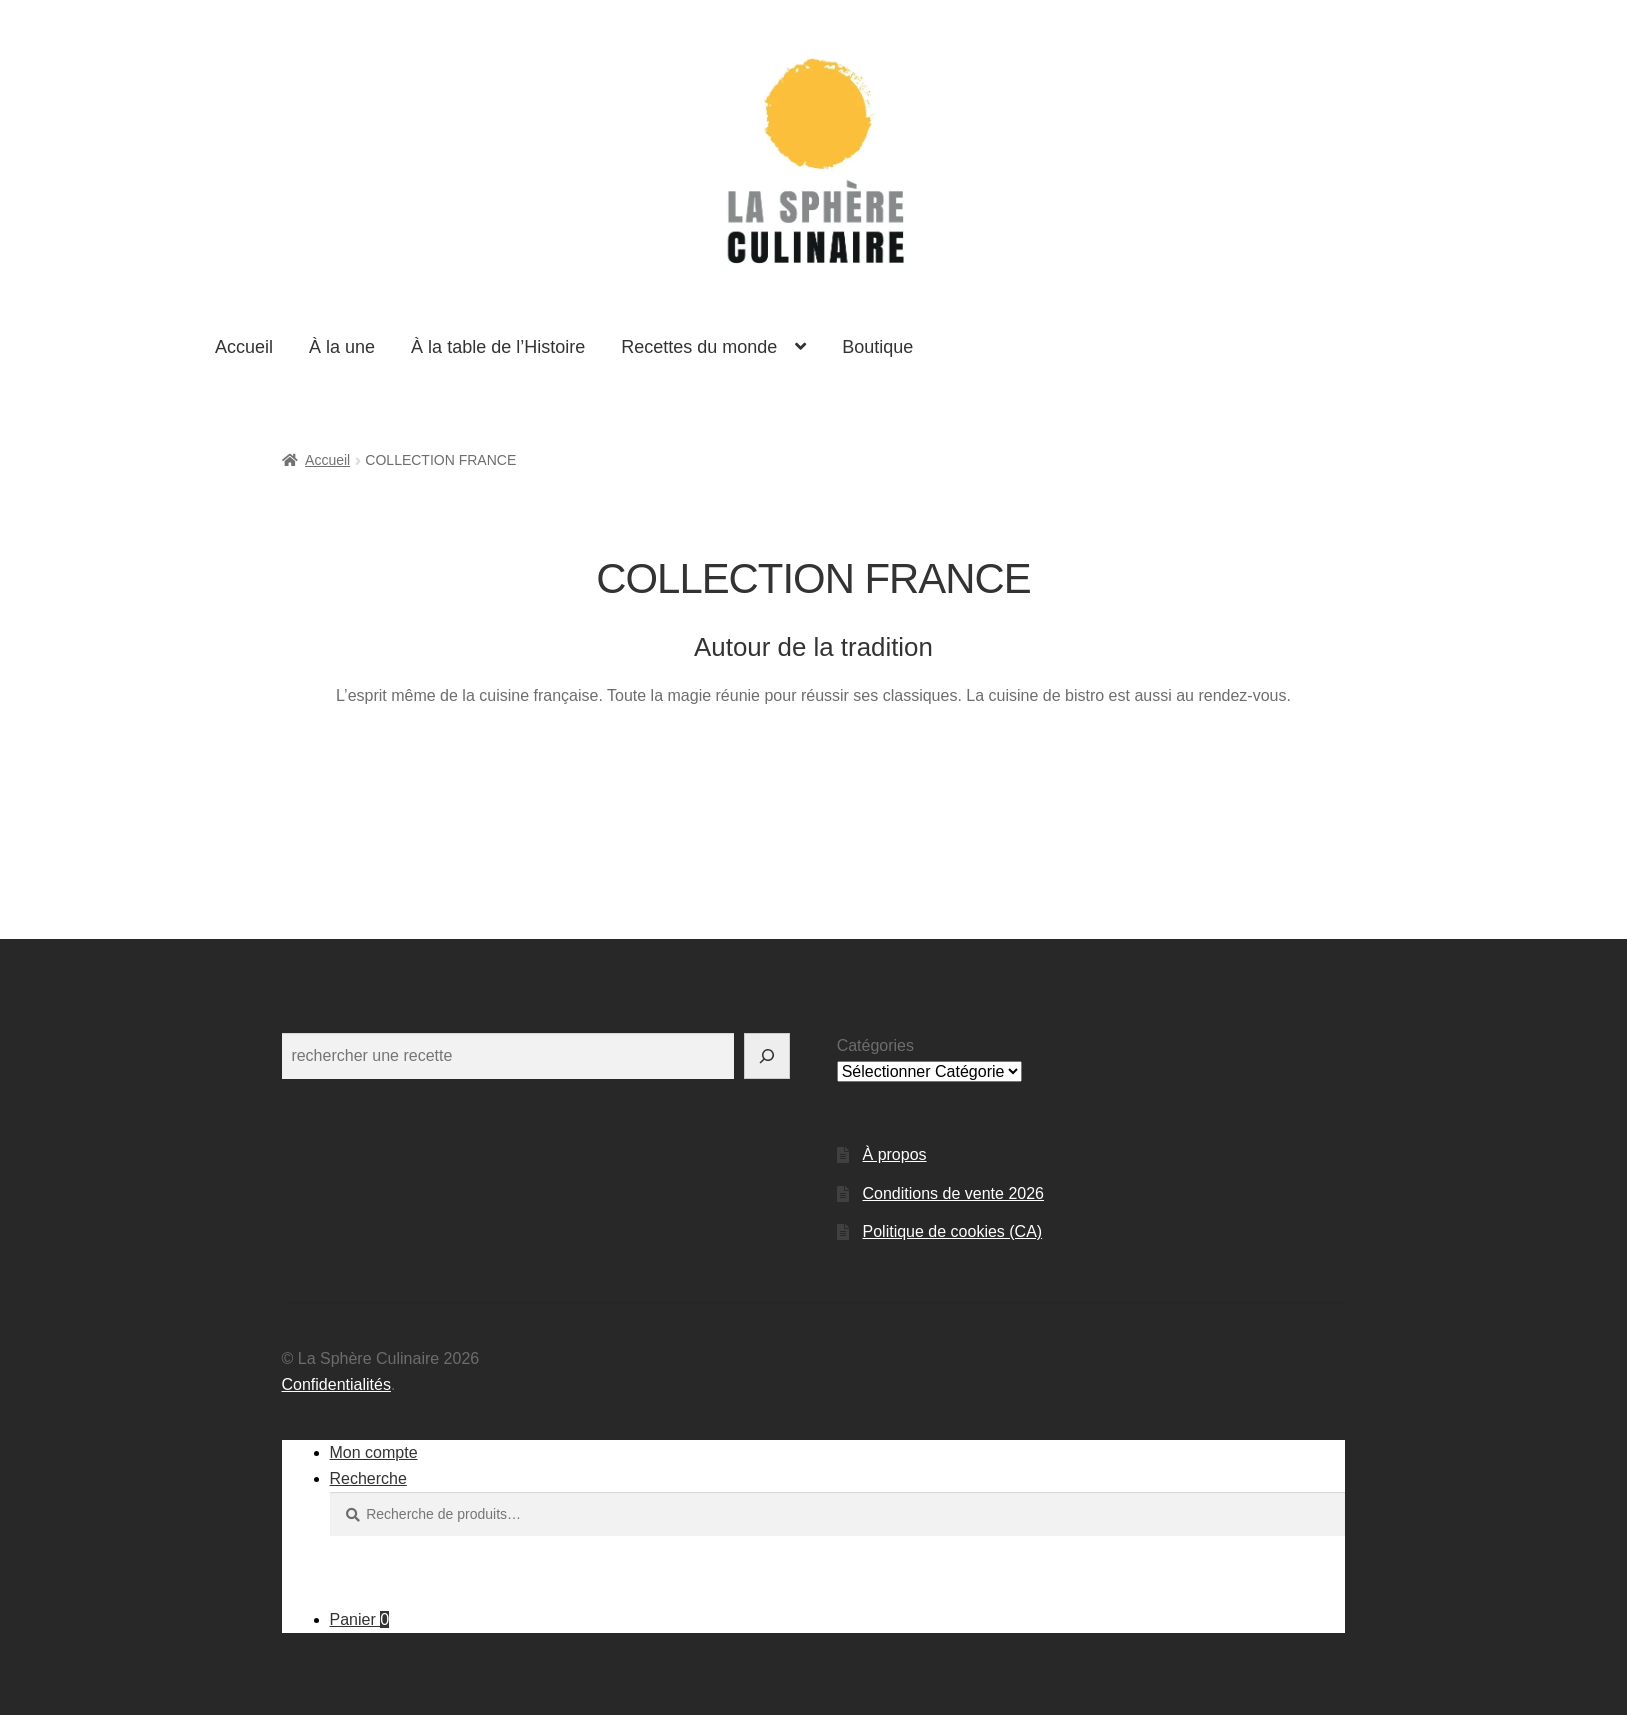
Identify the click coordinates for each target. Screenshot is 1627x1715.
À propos (895, 1154)
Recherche (368, 1478)
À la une (342, 347)
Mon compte (374, 1452)
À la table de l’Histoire (498, 347)
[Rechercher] (767, 1056)
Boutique (877, 347)
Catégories (875, 1045)
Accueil (244, 347)
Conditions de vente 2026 (953, 1193)
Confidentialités (336, 1384)
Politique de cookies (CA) (953, 1231)
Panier (360, 1619)
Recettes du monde (699, 347)
